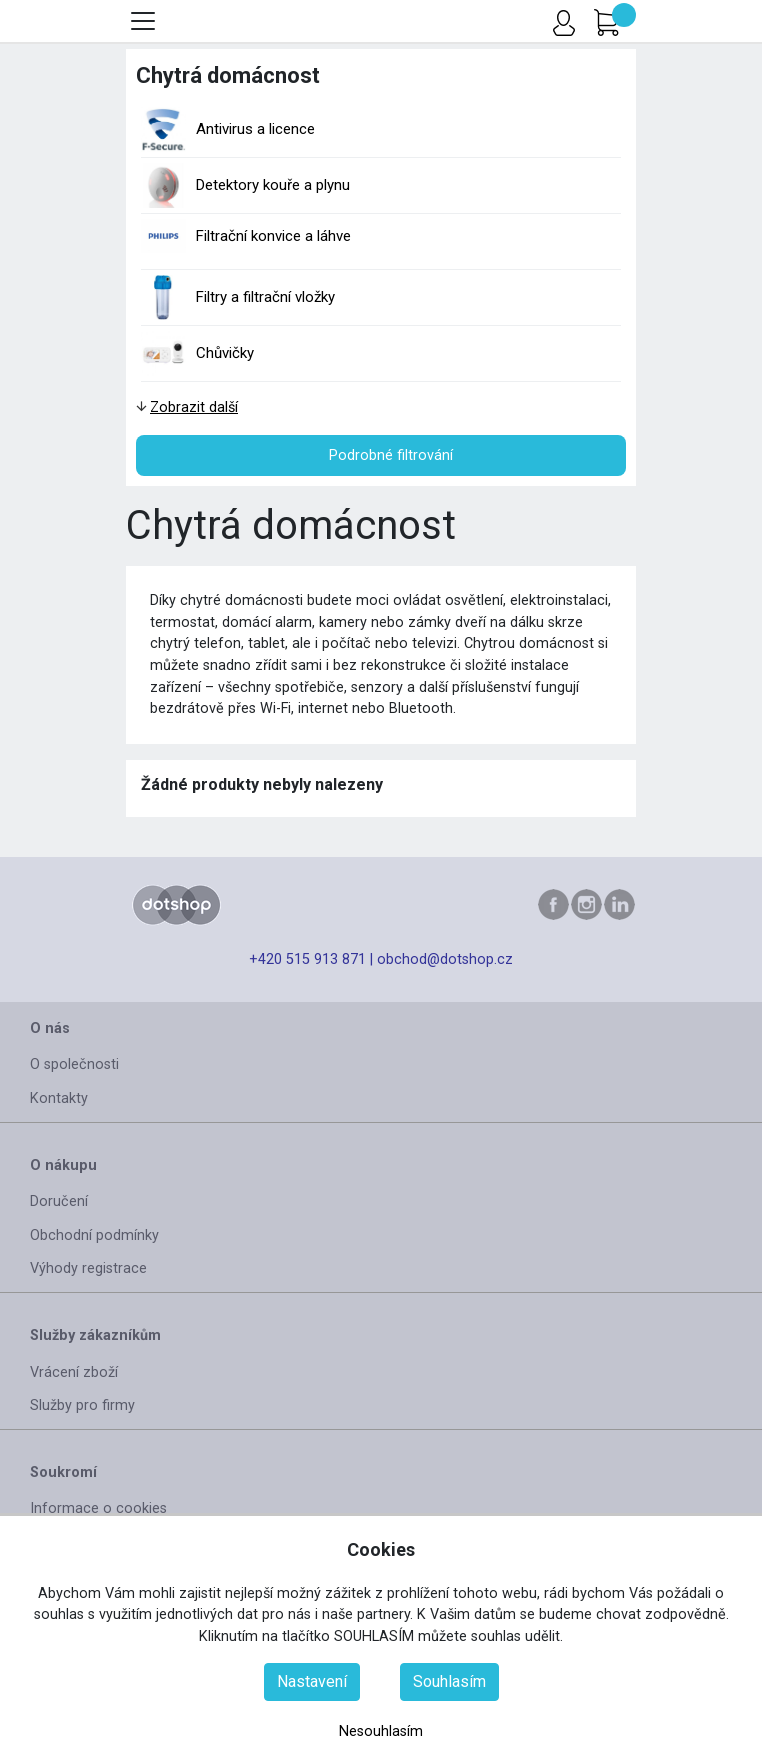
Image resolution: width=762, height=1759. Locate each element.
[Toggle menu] (143, 21)
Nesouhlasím (381, 1731)
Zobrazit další (194, 407)
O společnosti (74, 1064)
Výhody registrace (88, 1268)
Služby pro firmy (82, 1405)
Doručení (59, 1201)
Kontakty (59, 1098)
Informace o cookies (98, 1508)
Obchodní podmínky (94, 1235)
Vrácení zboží (74, 1372)
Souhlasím (449, 1681)
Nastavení (312, 1681)
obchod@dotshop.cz (445, 959)
